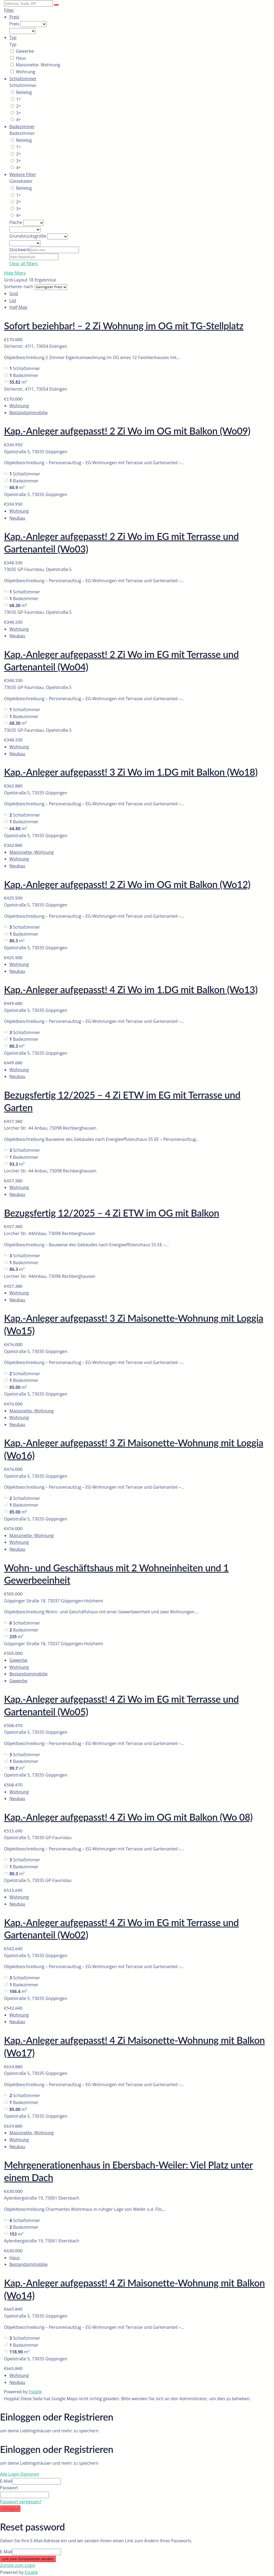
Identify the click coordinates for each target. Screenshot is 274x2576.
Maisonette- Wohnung (31, 852)
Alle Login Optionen (19, 2474)
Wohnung (19, 406)
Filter (9, 10)
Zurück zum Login (17, 2565)
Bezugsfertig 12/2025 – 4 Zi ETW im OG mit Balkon (111, 1213)
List (12, 300)
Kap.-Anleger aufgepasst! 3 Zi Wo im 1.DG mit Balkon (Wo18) (130, 772)
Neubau (17, 518)
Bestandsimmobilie (28, 413)
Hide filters (15, 273)
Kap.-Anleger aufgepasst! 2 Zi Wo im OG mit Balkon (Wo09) (127, 431)
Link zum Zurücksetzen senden (28, 2558)
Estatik (35, 2392)
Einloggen (10, 2508)
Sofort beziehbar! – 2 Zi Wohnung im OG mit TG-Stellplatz (123, 325)
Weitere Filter (22, 174)
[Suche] (56, 5)
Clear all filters (23, 263)
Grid (13, 293)
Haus (14, 2258)
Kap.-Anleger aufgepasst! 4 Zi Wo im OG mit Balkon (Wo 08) (128, 1817)
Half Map (18, 307)
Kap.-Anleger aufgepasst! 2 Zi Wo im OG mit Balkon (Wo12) (127, 884)
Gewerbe (18, 1660)
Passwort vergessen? (20, 2502)
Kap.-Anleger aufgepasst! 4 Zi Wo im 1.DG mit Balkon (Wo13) (130, 989)
